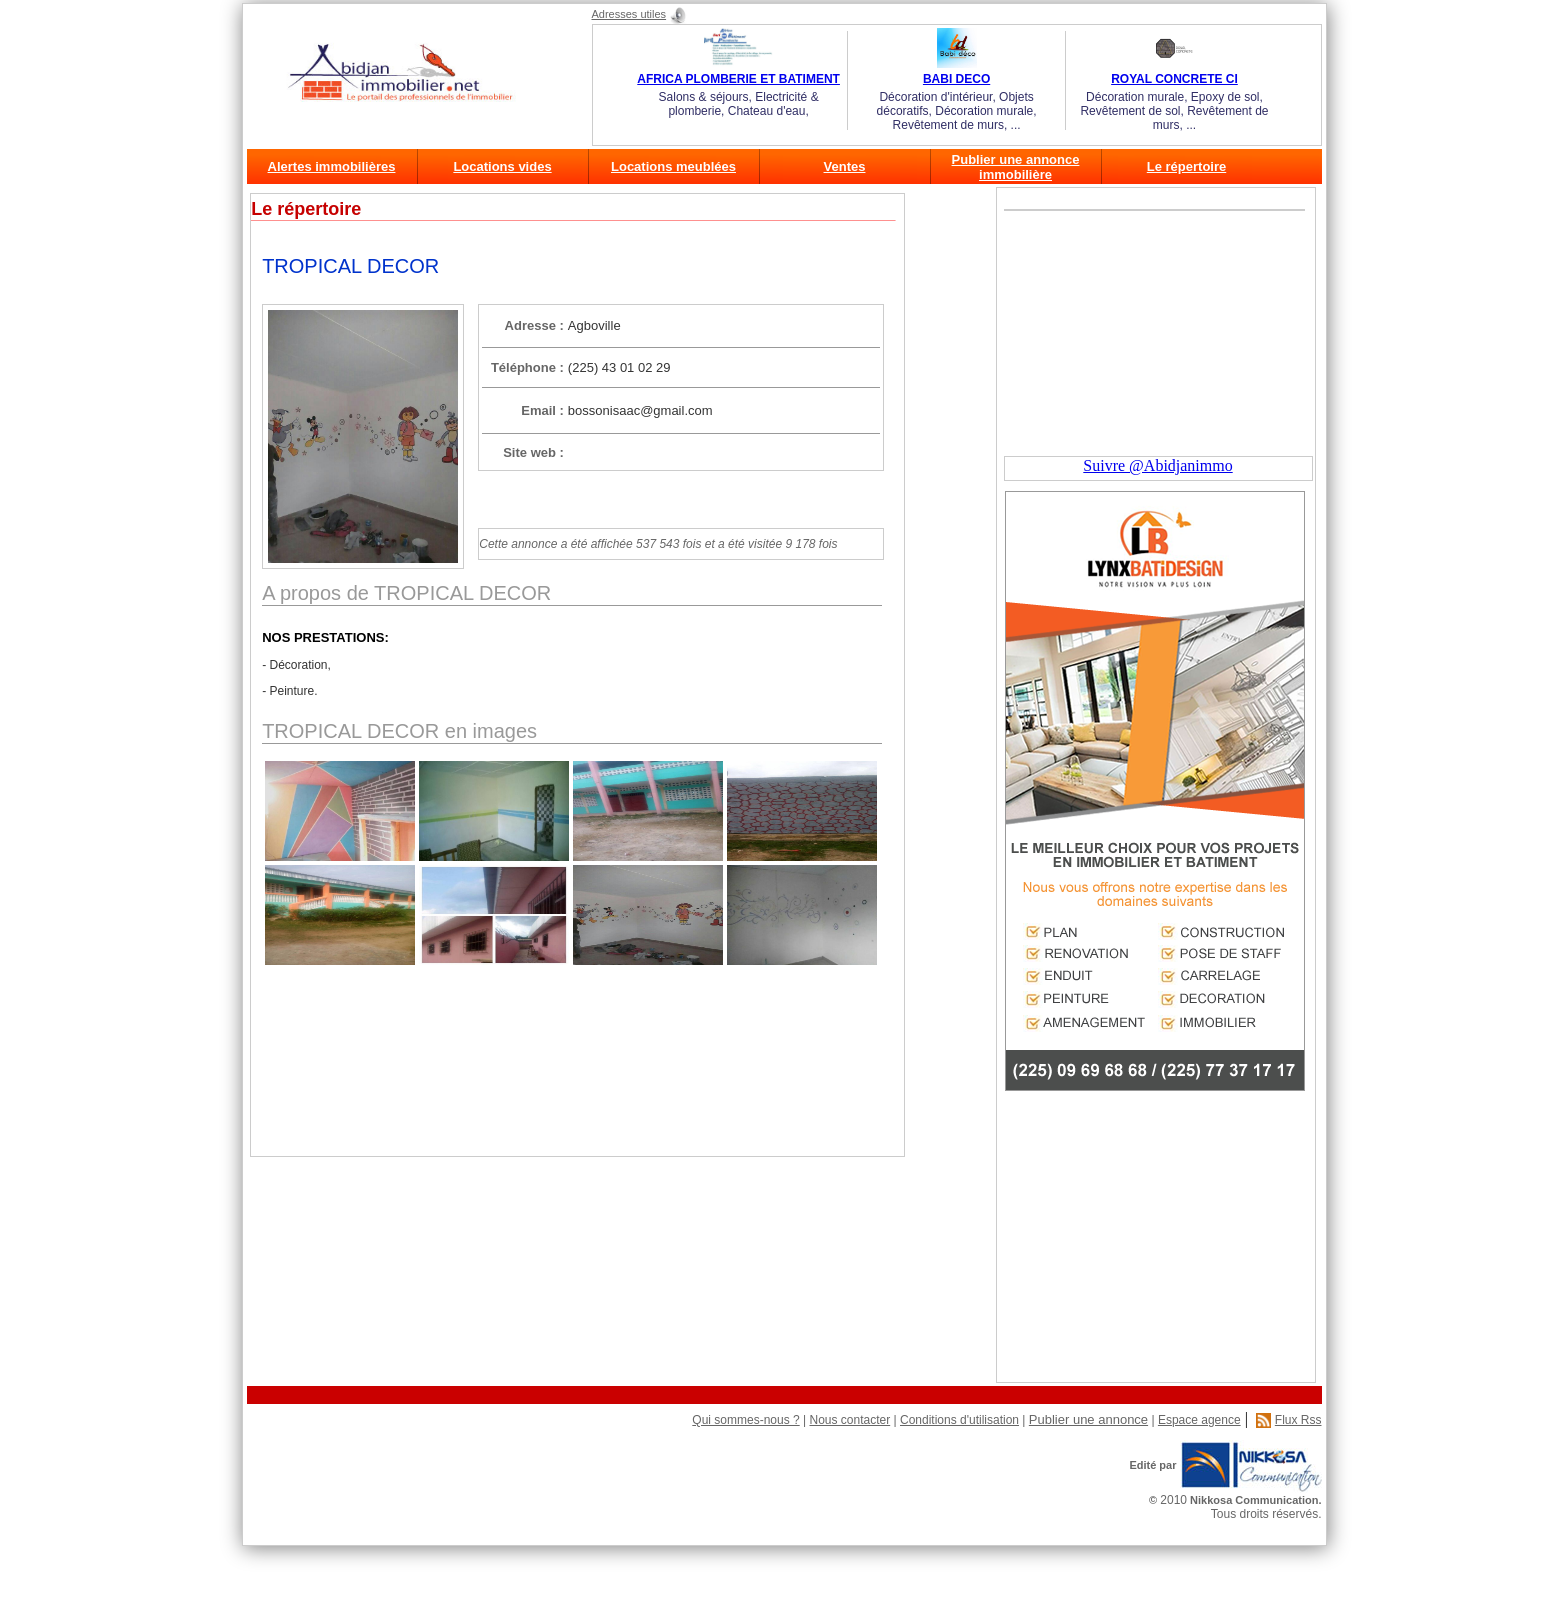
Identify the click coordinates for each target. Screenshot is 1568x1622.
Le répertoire (1186, 166)
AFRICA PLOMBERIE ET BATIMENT (738, 79)
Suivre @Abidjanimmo (1157, 465)
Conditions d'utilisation (959, 1420)
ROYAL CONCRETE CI (1174, 79)
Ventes (845, 166)
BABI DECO (956, 79)
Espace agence (1199, 1420)
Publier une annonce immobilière (1016, 167)
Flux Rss (1298, 1420)
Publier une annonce (1088, 1419)
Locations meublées (673, 166)
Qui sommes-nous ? (745, 1420)
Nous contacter (849, 1420)
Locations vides (502, 166)
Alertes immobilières (332, 166)
